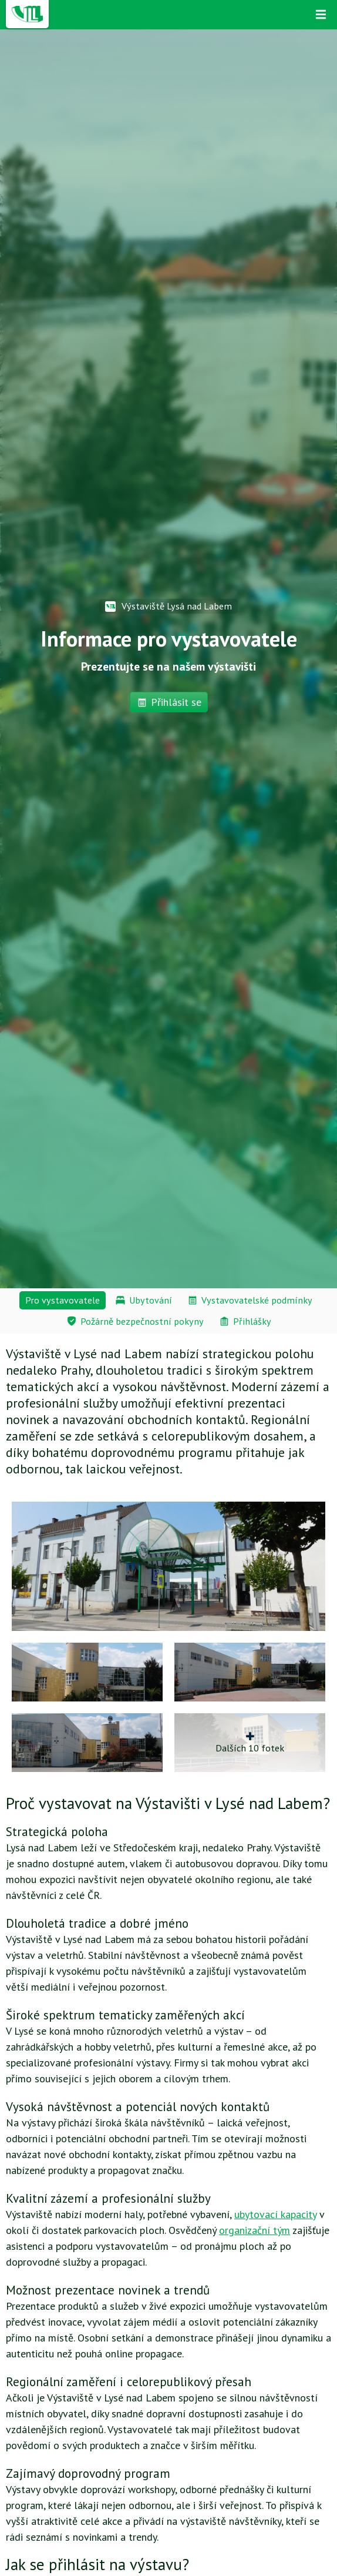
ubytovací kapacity (275, 2214)
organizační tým (254, 2230)
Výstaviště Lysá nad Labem (168, 606)
